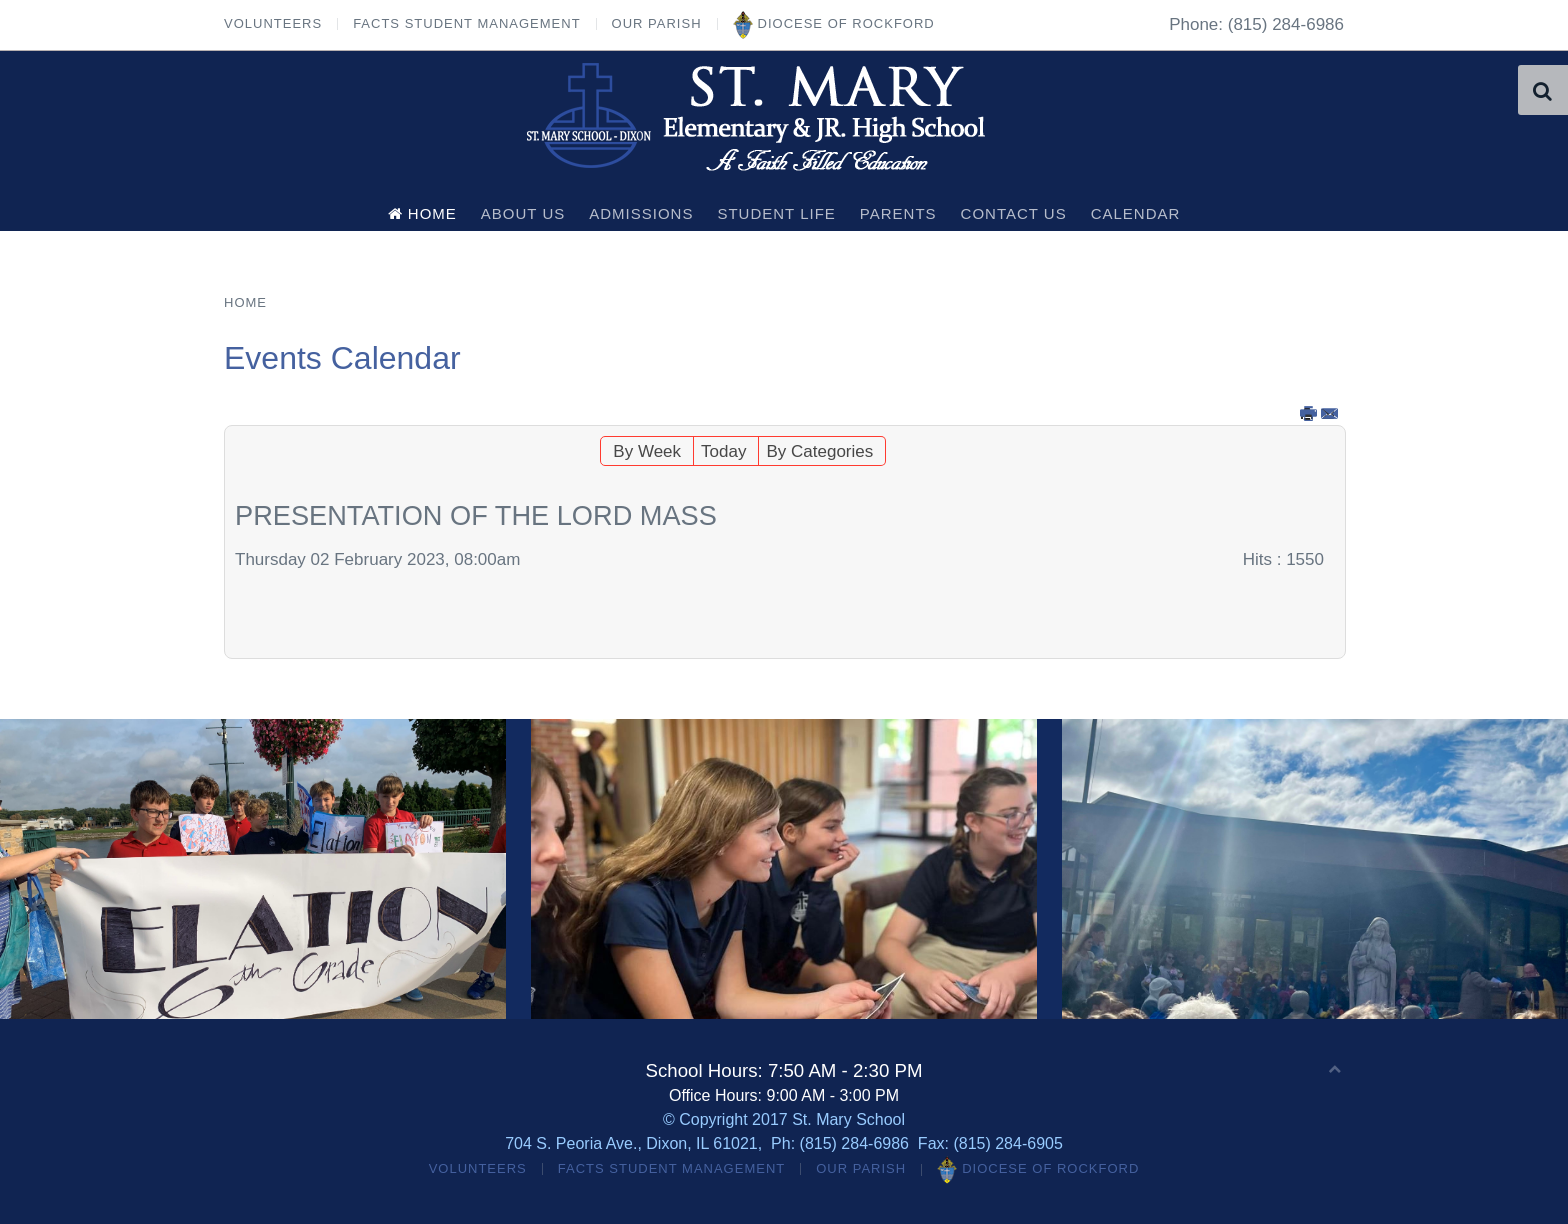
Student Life (776, 213)
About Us (523, 213)
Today (723, 451)
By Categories (819, 451)
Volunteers (273, 23)
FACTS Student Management (466, 23)
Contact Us (1014, 213)
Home (422, 213)
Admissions (641, 213)
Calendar (1136, 213)
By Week (647, 451)
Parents (898, 213)
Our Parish (657, 23)
